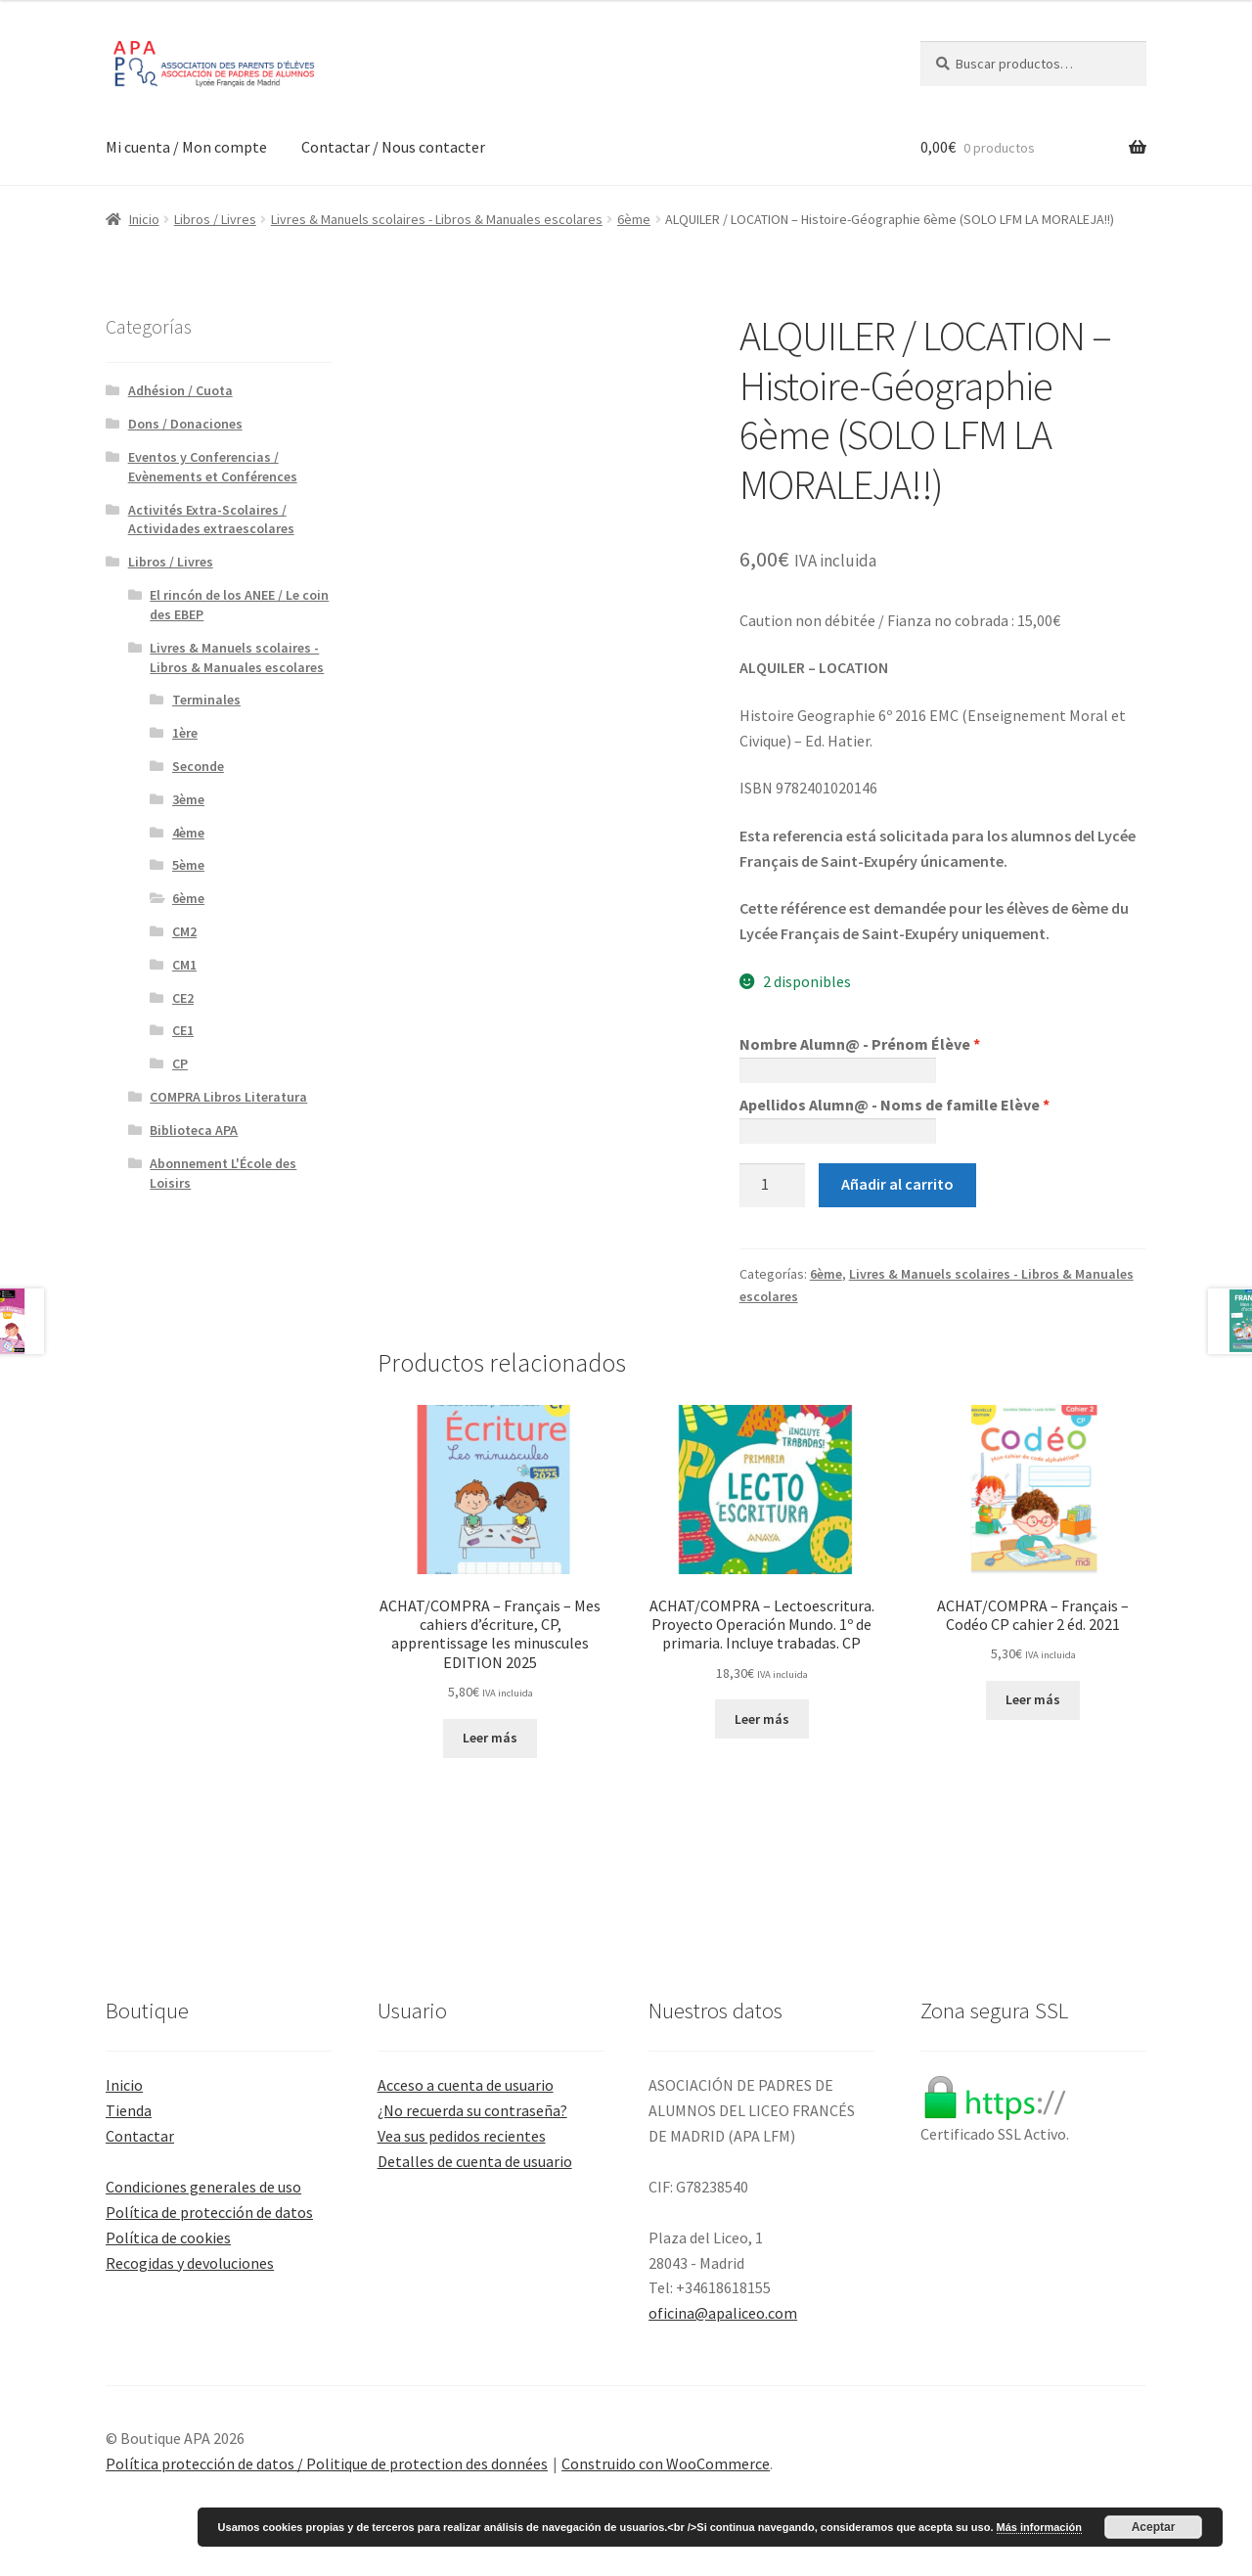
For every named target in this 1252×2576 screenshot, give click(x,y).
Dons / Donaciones (185, 423)
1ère (185, 733)
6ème (633, 219)
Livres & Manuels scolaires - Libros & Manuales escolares (437, 219)
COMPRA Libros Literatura (228, 1097)
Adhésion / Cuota (180, 390)
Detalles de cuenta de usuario (475, 2161)
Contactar (140, 2136)
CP (180, 1063)
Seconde (198, 766)
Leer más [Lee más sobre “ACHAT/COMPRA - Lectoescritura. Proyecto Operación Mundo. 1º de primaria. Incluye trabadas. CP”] (762, 1719)
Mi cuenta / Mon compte (186, 147)
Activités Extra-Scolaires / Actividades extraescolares (211, 519)
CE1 (183, 1030)
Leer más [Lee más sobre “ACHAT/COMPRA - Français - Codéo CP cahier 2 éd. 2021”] (1033, 1699)
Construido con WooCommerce (665, 2463)
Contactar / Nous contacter (393, 147)
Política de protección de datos (209, 2212)
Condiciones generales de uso (203, 2186)
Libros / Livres (215, 219)
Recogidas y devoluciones (190, 2263)
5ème (188, 865)
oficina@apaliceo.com (722, 2313)
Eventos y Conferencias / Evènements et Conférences (212, 466)
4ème (188, 832)
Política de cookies (168, 2237)
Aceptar (1154, 2527)
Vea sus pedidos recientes (462, 2136)
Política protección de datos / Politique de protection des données (327, 2463)
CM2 (184, 931)
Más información (1039, 2527)
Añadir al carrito (897, 1184)
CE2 (183, 998)
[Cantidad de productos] (772, 1185)
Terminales (206, 699)
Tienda (129, 2110)
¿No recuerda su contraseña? (472, 2110)
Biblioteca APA (194, 1130)
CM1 (184, 964)
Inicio (144, 219)
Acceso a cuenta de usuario (466, 2085)
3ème (188, 799)
